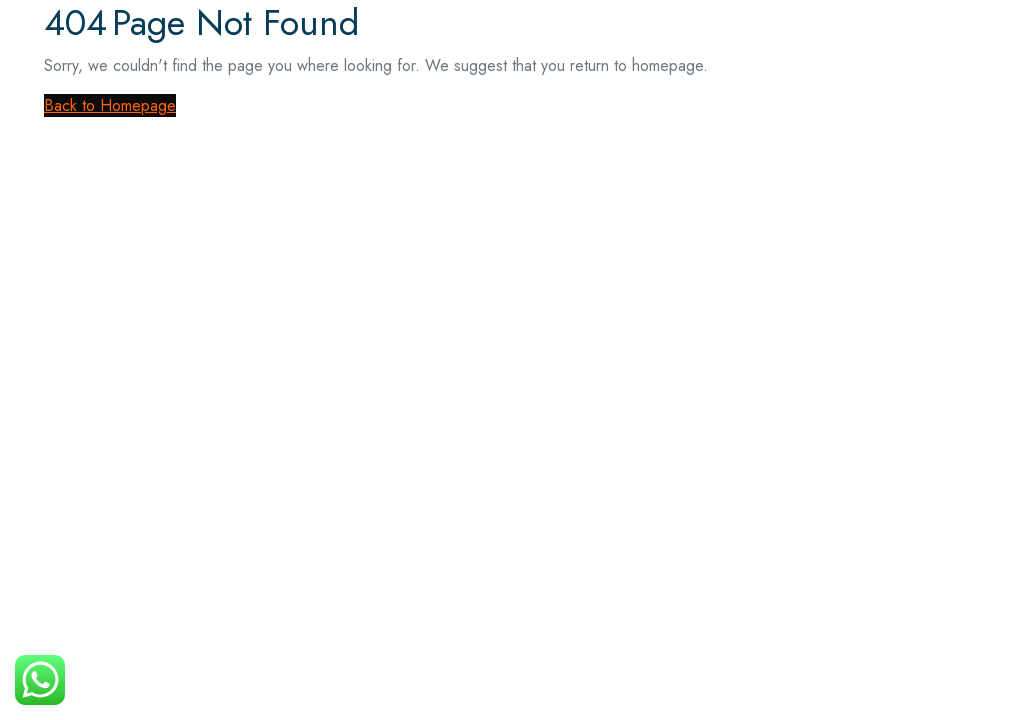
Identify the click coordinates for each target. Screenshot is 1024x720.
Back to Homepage (110, 105)
